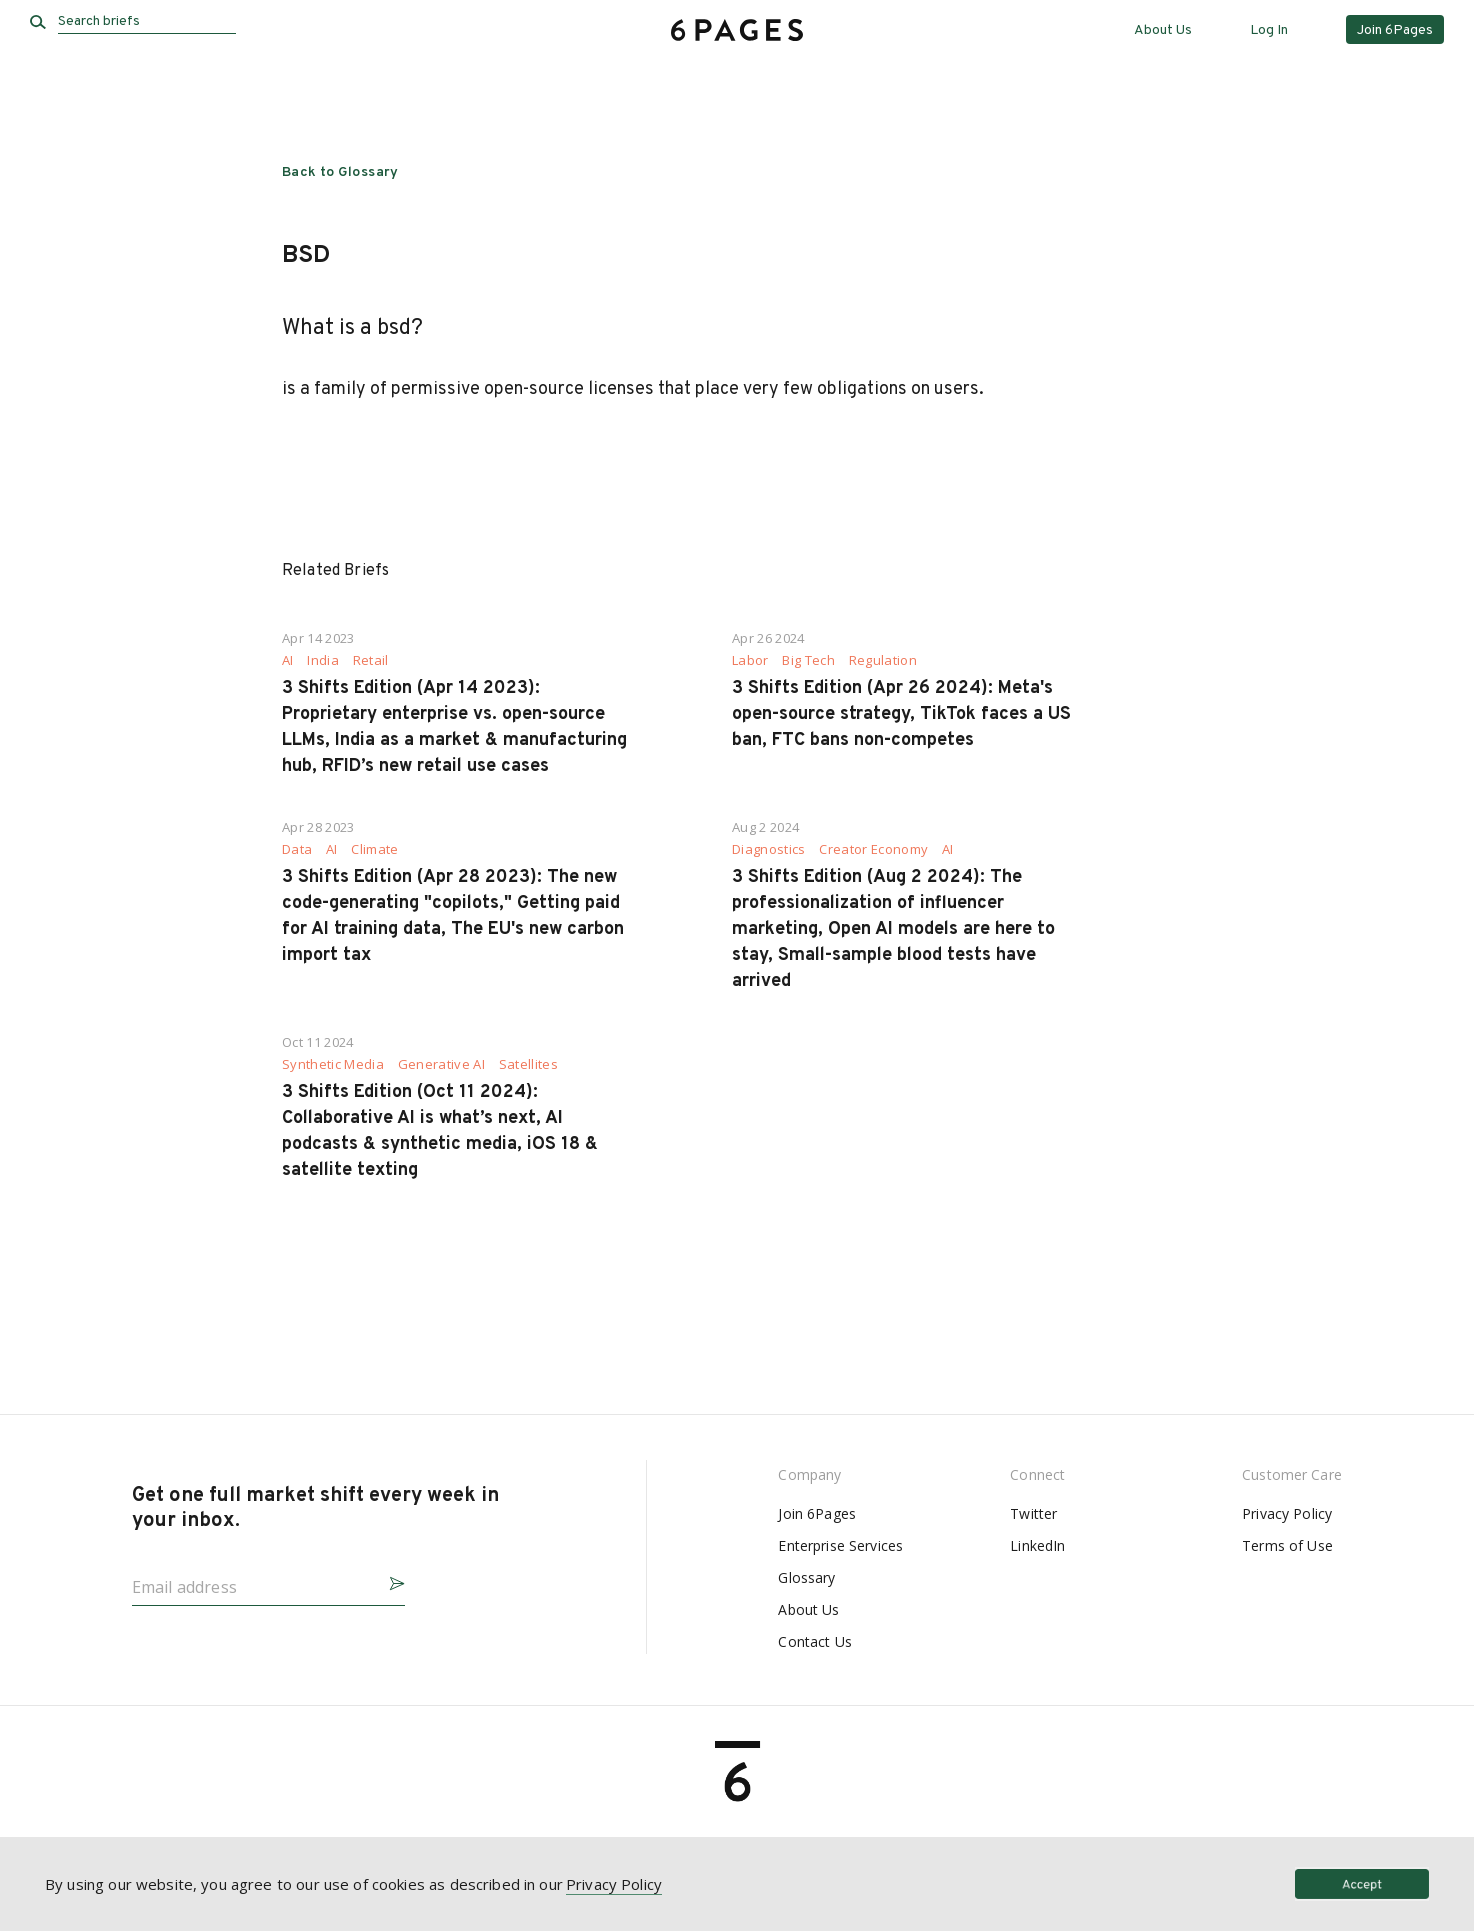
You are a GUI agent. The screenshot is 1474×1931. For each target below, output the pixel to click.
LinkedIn (1037, 1545)
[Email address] (252, 1581)
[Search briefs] (147, 22)
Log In (1269, 30)
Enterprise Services (840, 1545)
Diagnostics (769, 849)
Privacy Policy (1287, 1513)
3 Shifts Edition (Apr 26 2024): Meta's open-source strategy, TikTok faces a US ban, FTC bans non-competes (901, 714)
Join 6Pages (817, 1513)
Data (297, 849)
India (323, 660)
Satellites (528, 1064)
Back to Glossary (340, 172)
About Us (1163, 30)
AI (288, 660)
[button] (389, 1580)
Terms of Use (1287, 1545)
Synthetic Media (333, 1064)
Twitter (1033, 1513)
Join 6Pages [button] (1395, 30)
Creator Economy (873, 849)
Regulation (883, 660)
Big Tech (808, 660)
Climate (374, 849)
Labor (750, 660)
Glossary (806, 1577)
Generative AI (441, 1064)
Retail (371, 660)
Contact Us (814, 1641)
